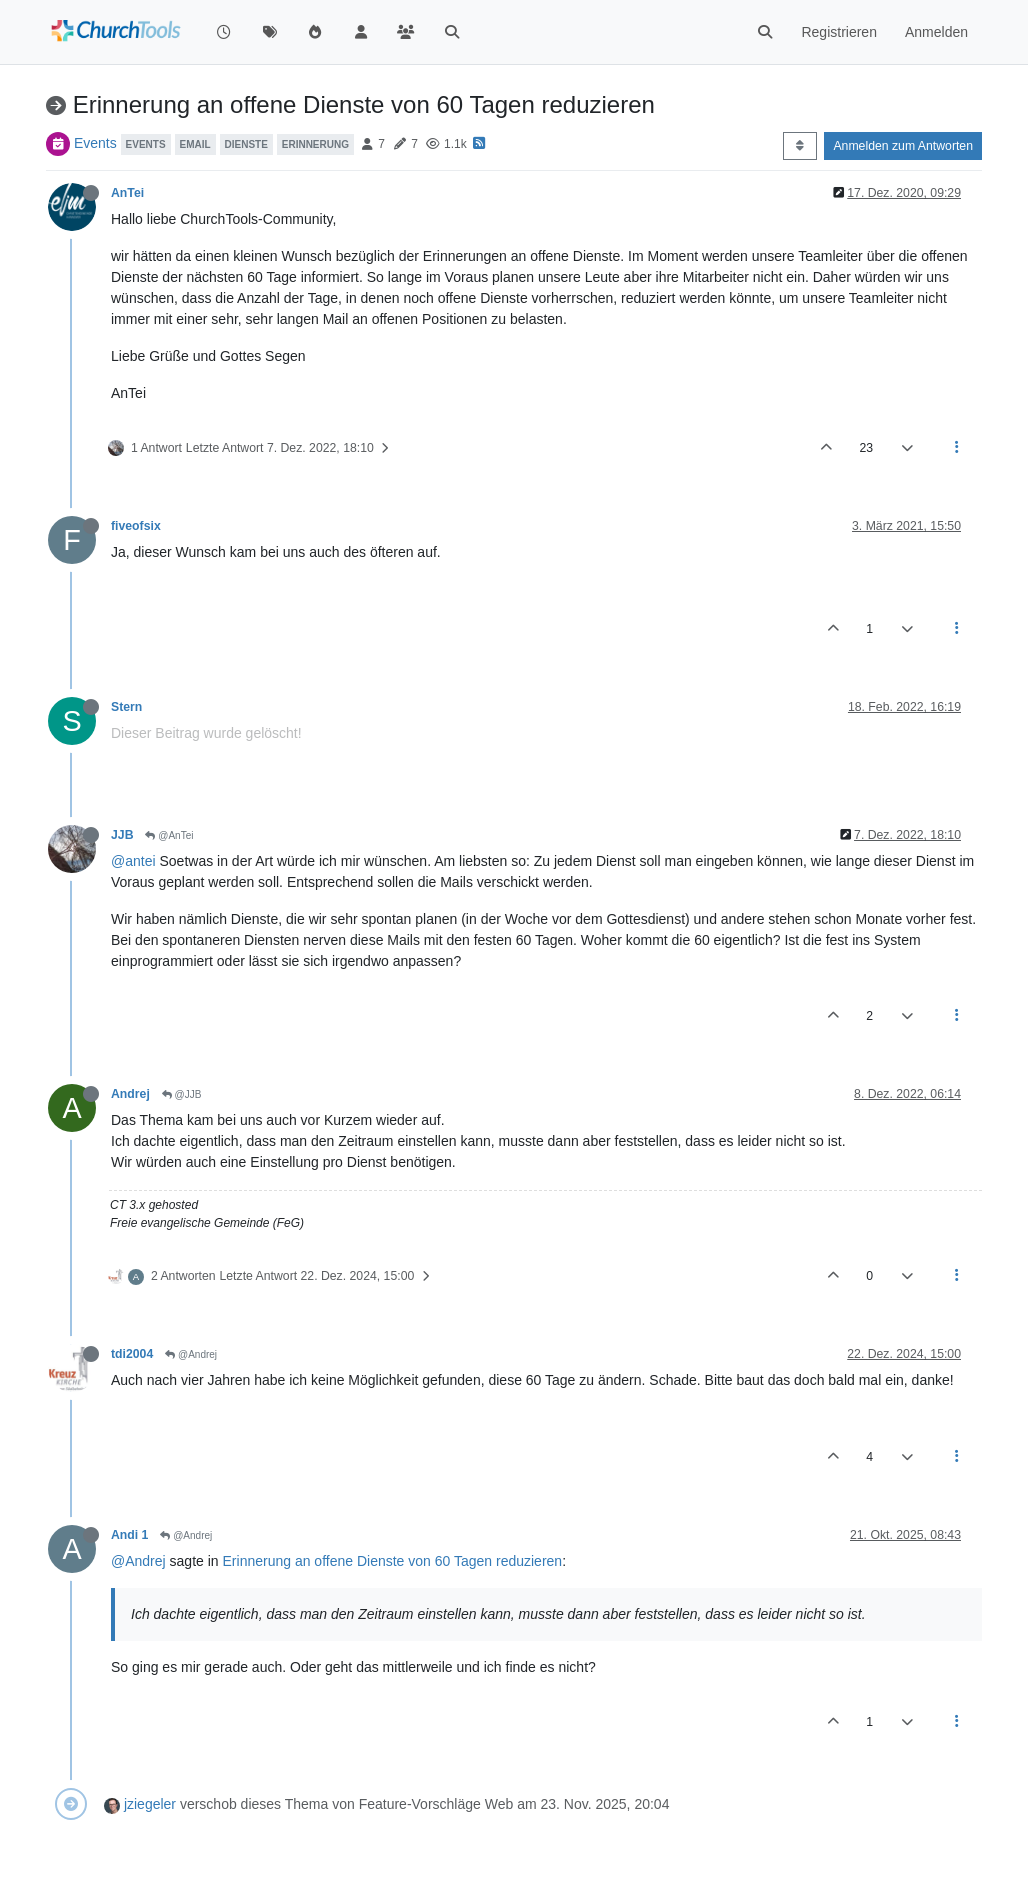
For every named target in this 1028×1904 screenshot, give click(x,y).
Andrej (130, 1094)
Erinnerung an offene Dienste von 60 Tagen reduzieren (393, 1561)
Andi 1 (129, 1535)
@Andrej (191, 1354)
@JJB (182, 1094)
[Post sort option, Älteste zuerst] (799, 146)
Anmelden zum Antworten (903, 146)
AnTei (127, 193)
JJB (122, 835)
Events (95, 143)
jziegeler (150, 1804)
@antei (133, 861)
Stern (126, 707)
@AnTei (169, 835)
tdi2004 (132, 1354)
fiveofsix (136, 526)
